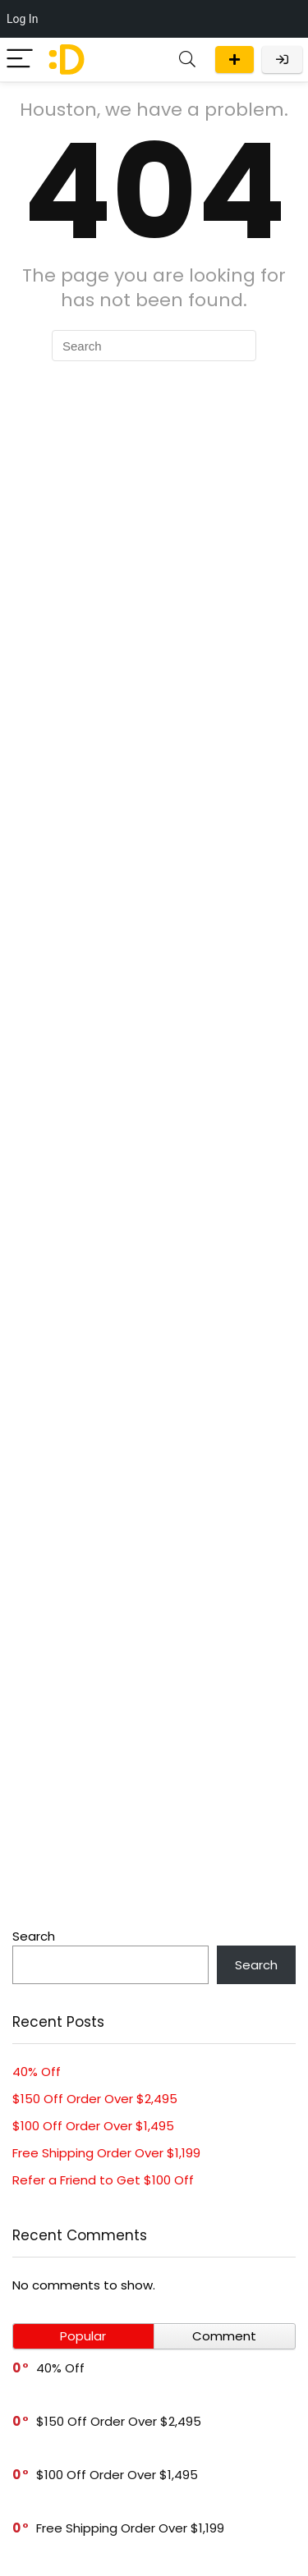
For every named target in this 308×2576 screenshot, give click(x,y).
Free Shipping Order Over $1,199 (106, 2152)
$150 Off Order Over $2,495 (94, 2098)
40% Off (36, 2071)
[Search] (187, 59)
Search (33, 1936)
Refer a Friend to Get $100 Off (103, 2180)
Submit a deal (234, 59)
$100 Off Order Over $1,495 (93, 2125)
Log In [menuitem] (22, 18)
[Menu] (19, 59)
